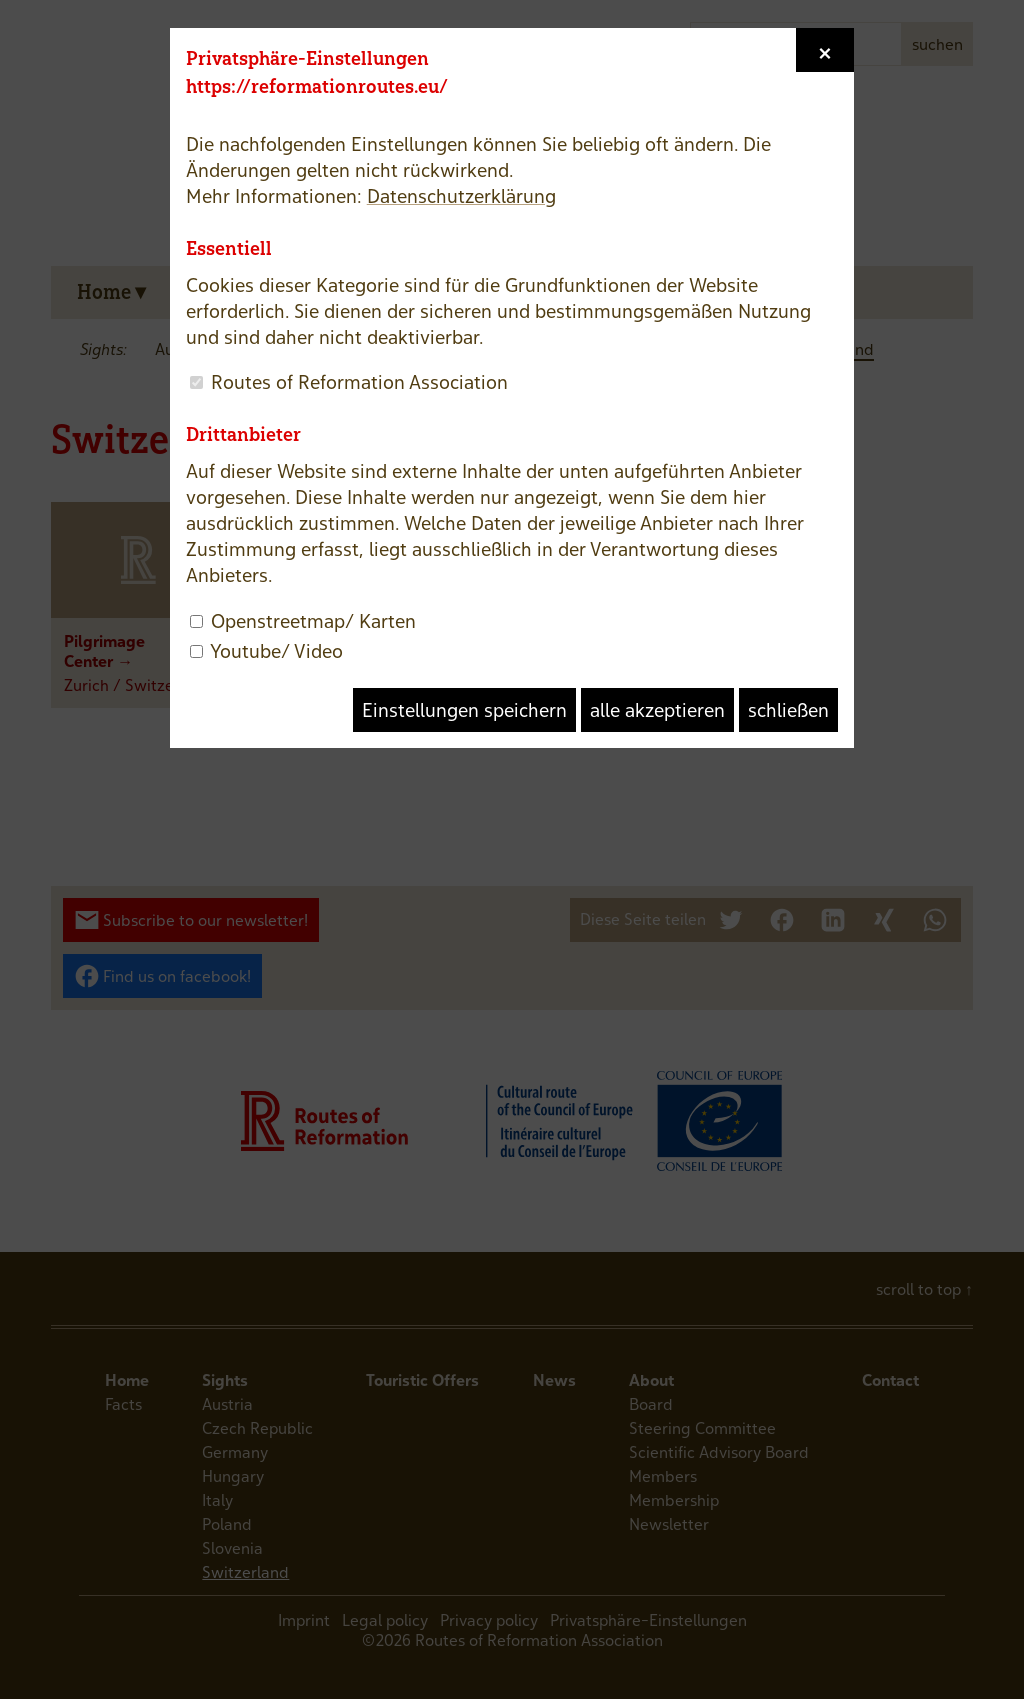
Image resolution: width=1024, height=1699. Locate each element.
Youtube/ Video (276, 651)
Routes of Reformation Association (359, 382)
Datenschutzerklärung (461, 196)
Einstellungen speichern (464, 710)
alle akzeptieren (657, 710)
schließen (788, 710)
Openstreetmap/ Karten (313, 621)
